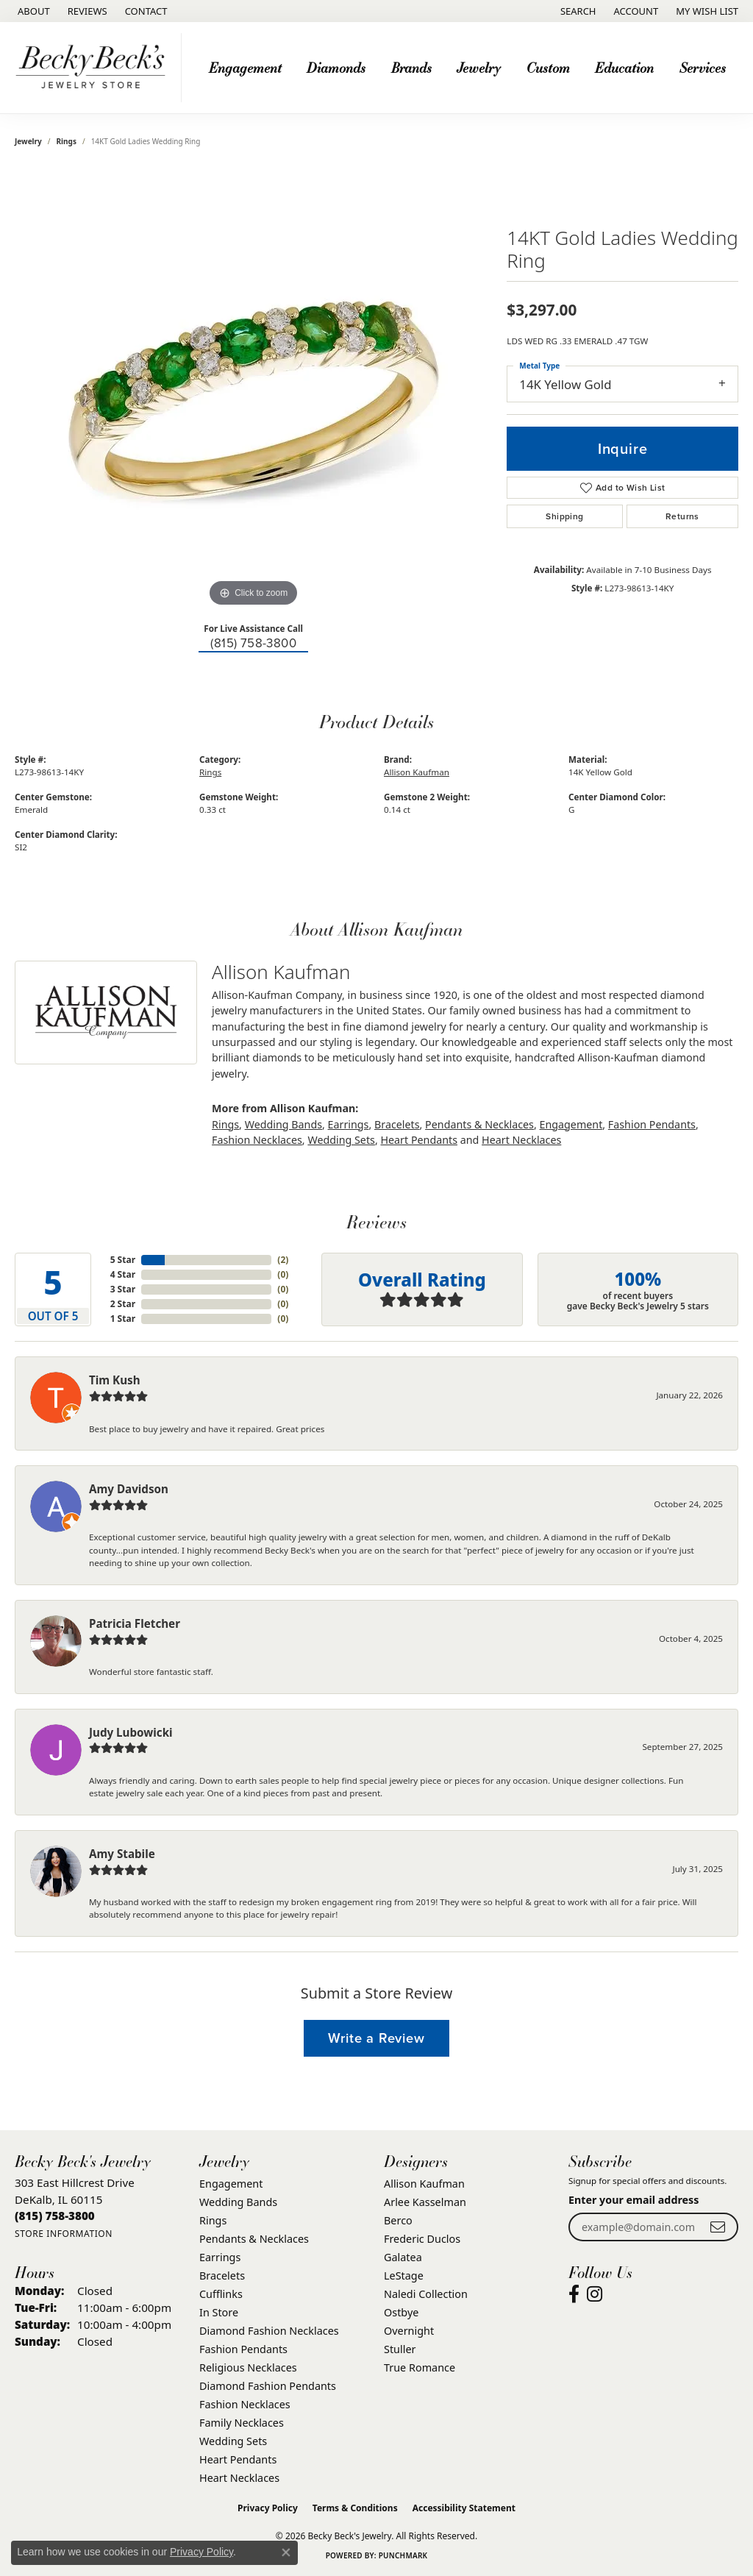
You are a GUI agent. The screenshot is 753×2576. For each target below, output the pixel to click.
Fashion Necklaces (257, 1140)
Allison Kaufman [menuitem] (424, 2184)
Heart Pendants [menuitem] (237, 2459)
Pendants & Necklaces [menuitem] (254, 2239)
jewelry (28, 141)
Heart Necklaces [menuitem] (239, 2478)
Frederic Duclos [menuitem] (422, 2239)
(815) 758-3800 (253, 643)
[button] (576, 11)
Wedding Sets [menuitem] (233, 2441)
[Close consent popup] (286, 2552)
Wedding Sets (341, 1140)
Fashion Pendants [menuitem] (243, 2349)
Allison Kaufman (416, 772)
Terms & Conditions (355, 2508)
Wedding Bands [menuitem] (238, 2202)
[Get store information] (64, 2233)
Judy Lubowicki (131, 1732)
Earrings (348, 1124)
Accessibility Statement (464, 2508)
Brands (411, 67)
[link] (32, 11)
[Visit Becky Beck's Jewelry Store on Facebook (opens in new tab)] (573, 2294)
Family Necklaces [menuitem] (241, 2423)
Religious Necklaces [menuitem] (248, 2367)
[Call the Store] (55, 2215)
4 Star (122, 1274)
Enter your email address (633, 2200)
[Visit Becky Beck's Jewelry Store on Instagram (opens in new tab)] (594, 2294)
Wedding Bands (283, 1124)
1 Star (122, 1318)
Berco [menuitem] (398, 2220)
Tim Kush (114, 1380)
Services (702, 67)
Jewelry (479, 67)
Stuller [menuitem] (399, 2349)
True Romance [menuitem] (419, 2367)
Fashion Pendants (652, 1124)
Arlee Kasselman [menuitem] (425, 2202)
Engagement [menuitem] (231, 2184)
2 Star (122, 1304)
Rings (66, 141)
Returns (682, 516)
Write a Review (376, 2038)
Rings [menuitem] (212, 2220)
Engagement (245, 67)
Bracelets (397, 1124)
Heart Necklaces (521, 1140)
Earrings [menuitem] (219, 2257)
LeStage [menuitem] (404, 2276)
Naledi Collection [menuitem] (426, 2294)
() (282, 1259)
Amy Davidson (128, 1488)
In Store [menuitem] (218, 2312)
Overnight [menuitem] (409, 2331)
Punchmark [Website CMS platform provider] (403, 2555)
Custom (548, 67)
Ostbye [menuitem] (401, 2312)
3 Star (122, 1289)
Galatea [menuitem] (403, 2257)
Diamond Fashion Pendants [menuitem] (267, 2386)
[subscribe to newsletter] (718, 2227)
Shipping (564, 516)
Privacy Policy (268, 2508)
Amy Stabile (122, 1853)
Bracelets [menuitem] (222, 2276)
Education (624, 67)
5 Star (122, 1259)
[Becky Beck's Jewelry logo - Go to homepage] (94, 67)
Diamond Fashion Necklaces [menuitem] (269, 2331)
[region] (253, 390)
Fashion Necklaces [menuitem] (244, 2404)
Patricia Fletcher (134, 1623)
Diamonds (336, 67)
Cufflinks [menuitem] (221, 2294)
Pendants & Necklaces (479, 1124)
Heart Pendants (418, 1140)
